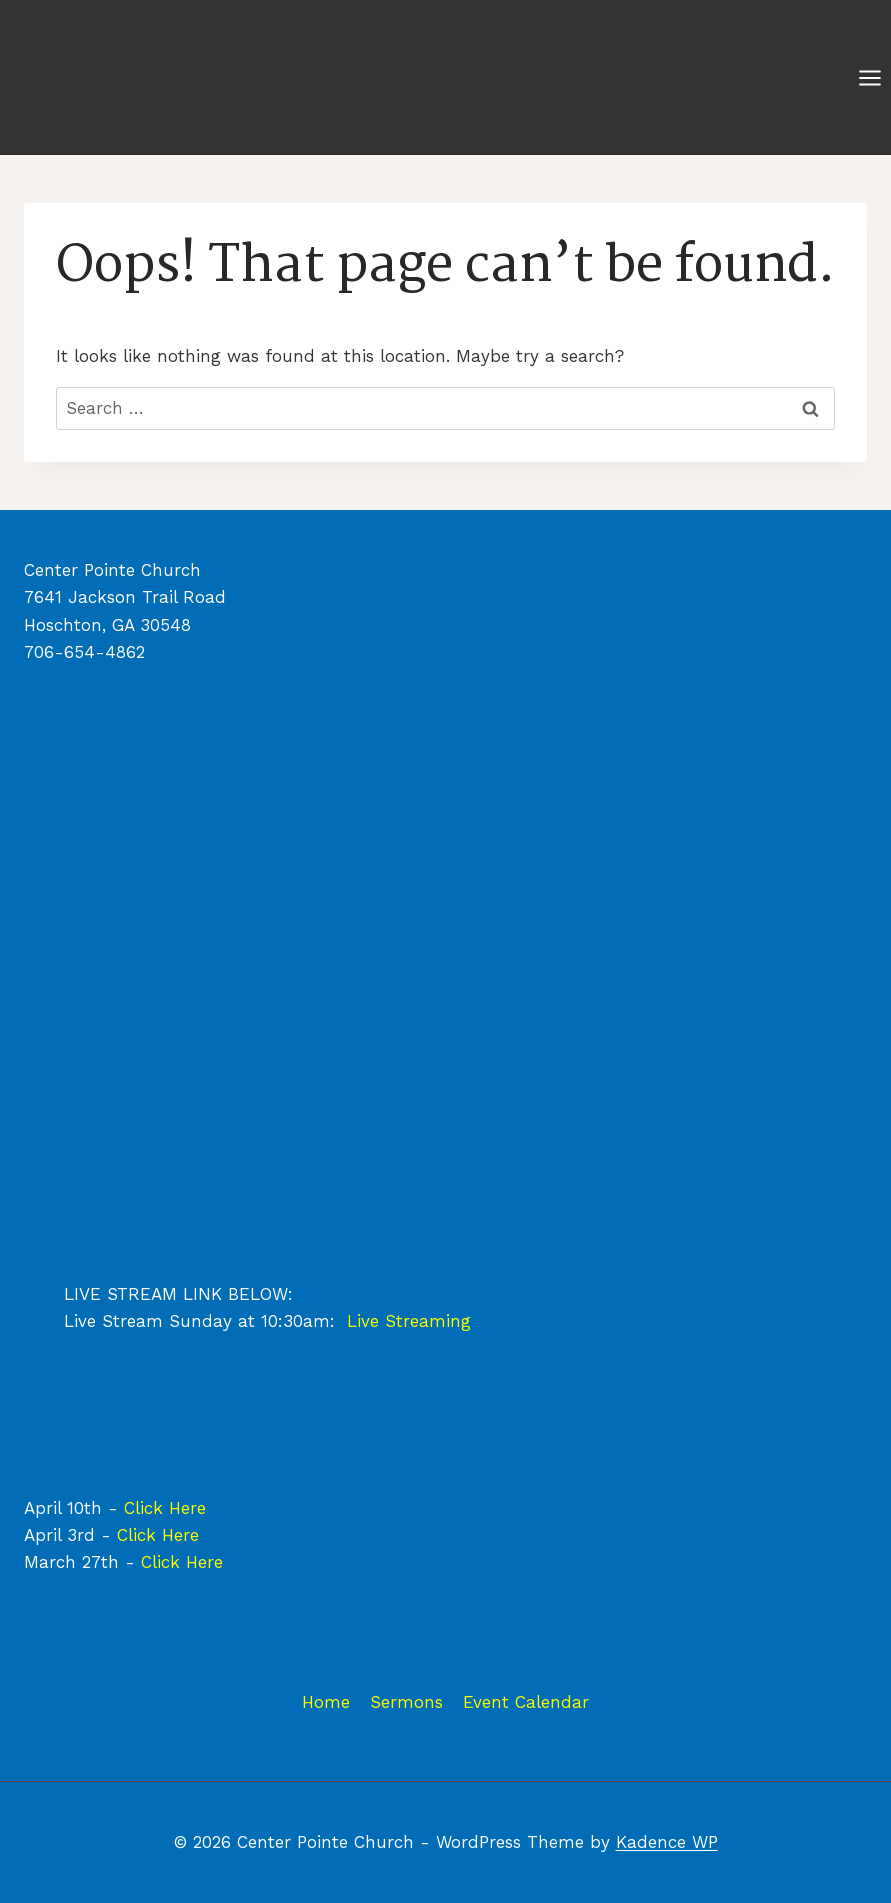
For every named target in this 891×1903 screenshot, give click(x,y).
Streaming (428, 1321)
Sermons (406, 1702)
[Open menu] (869, 77)
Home (326, 1702)
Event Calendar (526, 1702)
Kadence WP (667, 1842)
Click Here (165, 1508)
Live (366, 1321)
